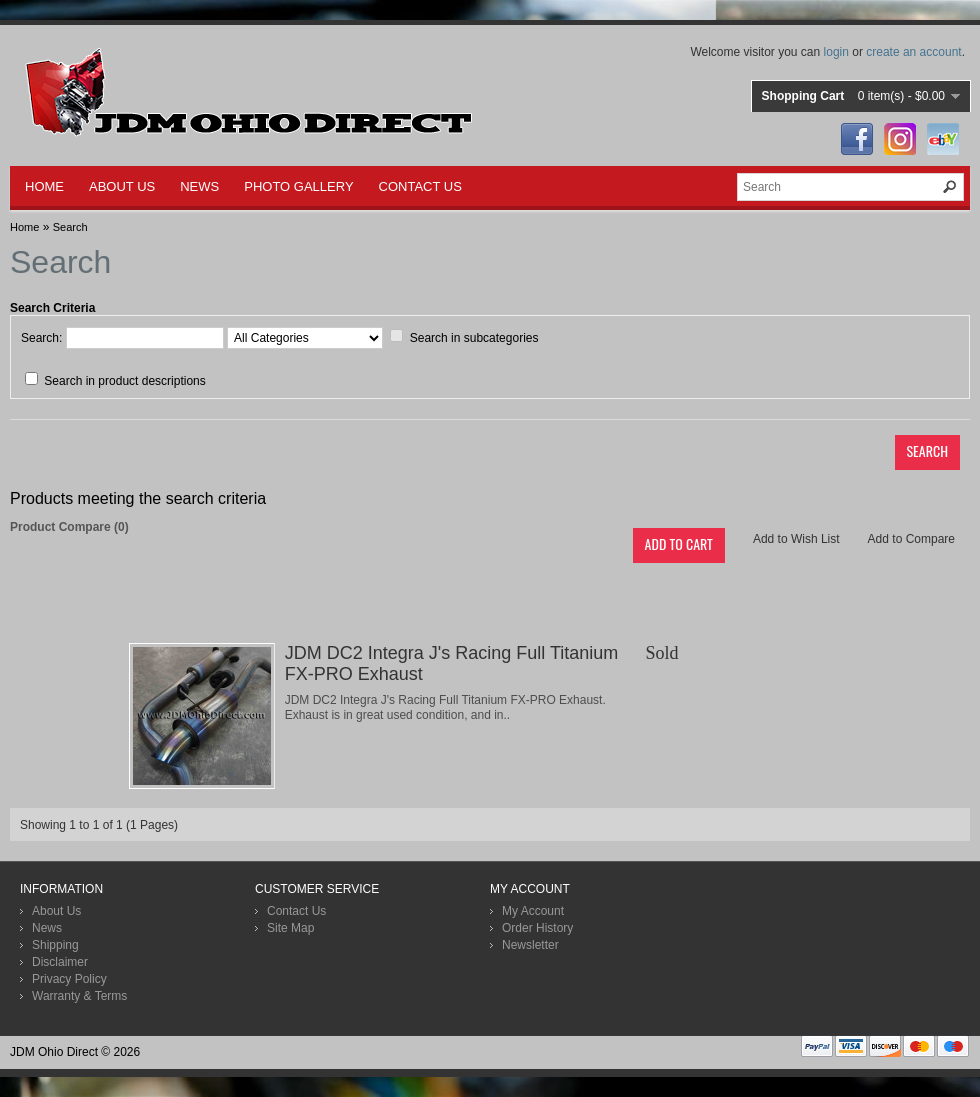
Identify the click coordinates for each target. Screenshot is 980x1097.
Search (70, 227)
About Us (56, 911)
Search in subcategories (474, 338)
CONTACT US (420, 186)
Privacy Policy (69, 979)
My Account (533, 911)
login (836, 52)
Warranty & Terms (79, 996)
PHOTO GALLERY (298, 186)
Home (24, 227)
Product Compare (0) (69, 527)
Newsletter (530, 945)
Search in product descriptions (124, 381)
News (47, 928)
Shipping (55, 945)
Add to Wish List (796, 539)
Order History (537, 928)
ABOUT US (122, 186)
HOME (44, 186)
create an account (913, 52)
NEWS (199, 186)
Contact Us (296, 911)
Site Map (290, 928)
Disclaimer (60, 962)
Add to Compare (911, 539)
